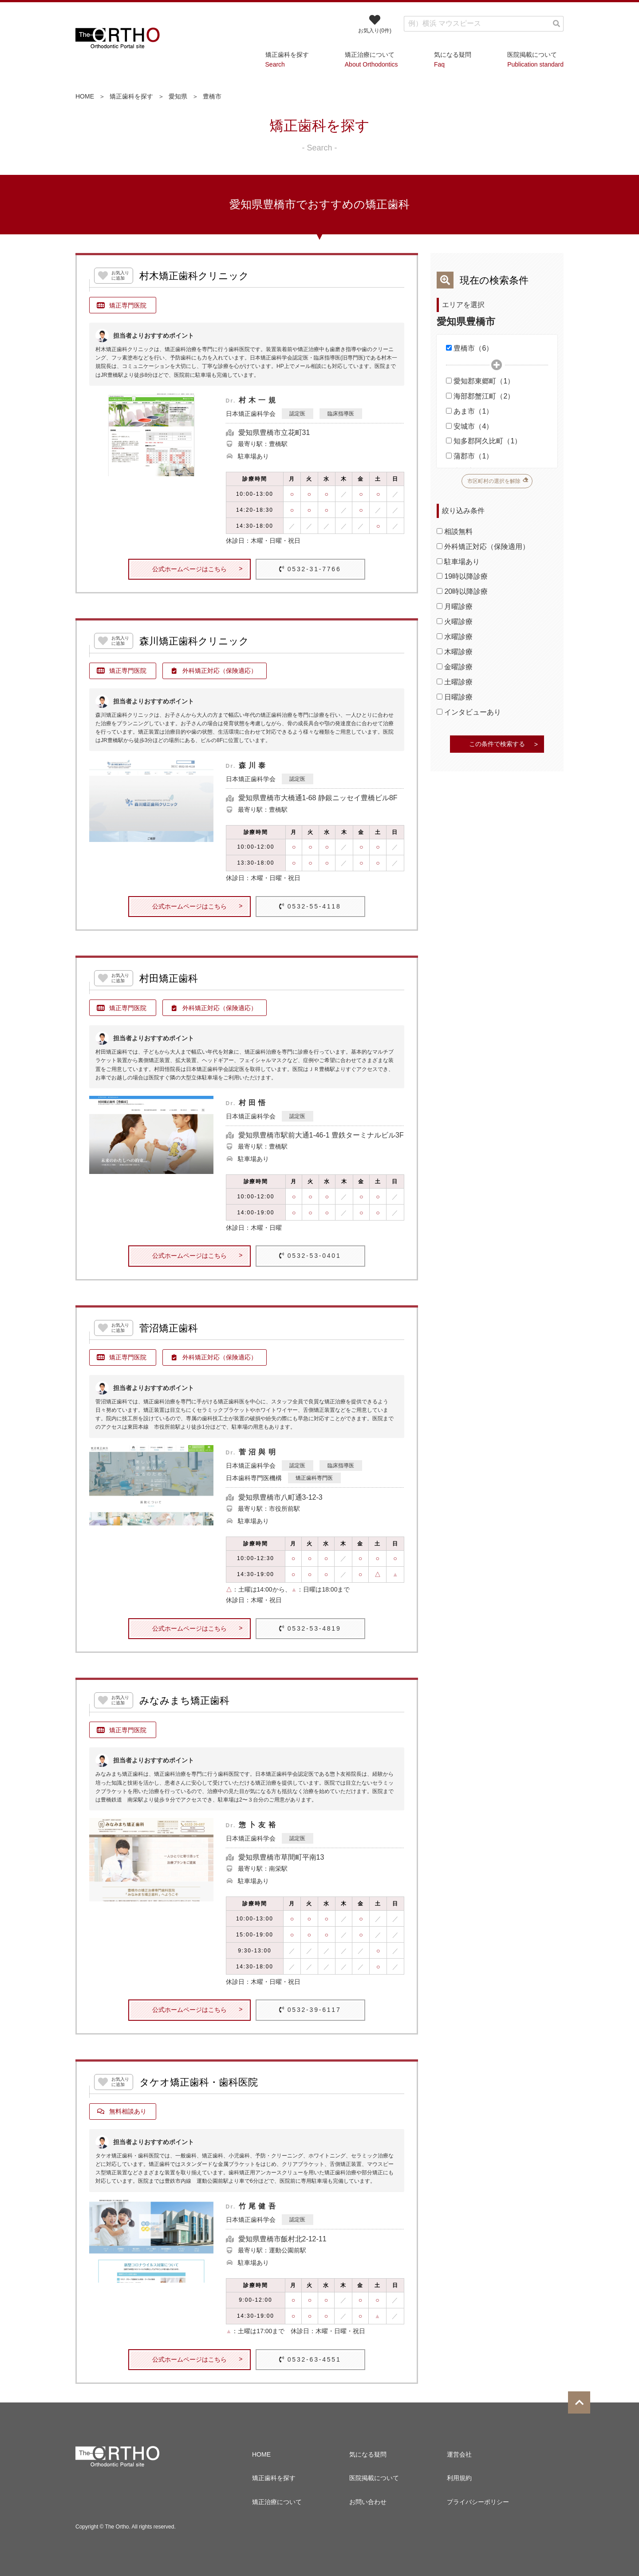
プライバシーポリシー (478, 2501)
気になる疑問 (368, 2454)
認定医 (297, 414)
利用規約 (459, 2477)
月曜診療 (455, 606)
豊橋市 (212, 96)
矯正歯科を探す (131, 96)
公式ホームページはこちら (189, 569)
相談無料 (455, 531)
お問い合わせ (368, 2501)
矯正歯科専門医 (314, 1478)
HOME (84, 96)
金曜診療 (455, 667)
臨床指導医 (340, 414)
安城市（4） (469, 426)
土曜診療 (455, 682)
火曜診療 (455, 621)
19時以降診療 (462, 576)
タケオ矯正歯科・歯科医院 (198, 2082)
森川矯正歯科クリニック (194, 641)
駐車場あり (458, 561)
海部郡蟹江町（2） (480, 396)
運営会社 (459, 2454)
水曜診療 (455, 636)
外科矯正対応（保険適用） (483, 546)
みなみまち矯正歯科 (184, 1700)
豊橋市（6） (469, 348)
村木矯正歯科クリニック (194, 276)
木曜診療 (455, 652)
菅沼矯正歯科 (168, 1328)
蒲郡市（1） (469, 456)
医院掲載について (374, 2477)
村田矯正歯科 (168, 978)
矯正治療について (277, 2501)
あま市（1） (469, 411)
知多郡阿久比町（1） (483, 441)
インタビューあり (469, 712)
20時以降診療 (462, 591)
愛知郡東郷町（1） (480, 381)
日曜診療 (455, 697)
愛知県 (178, 96)
